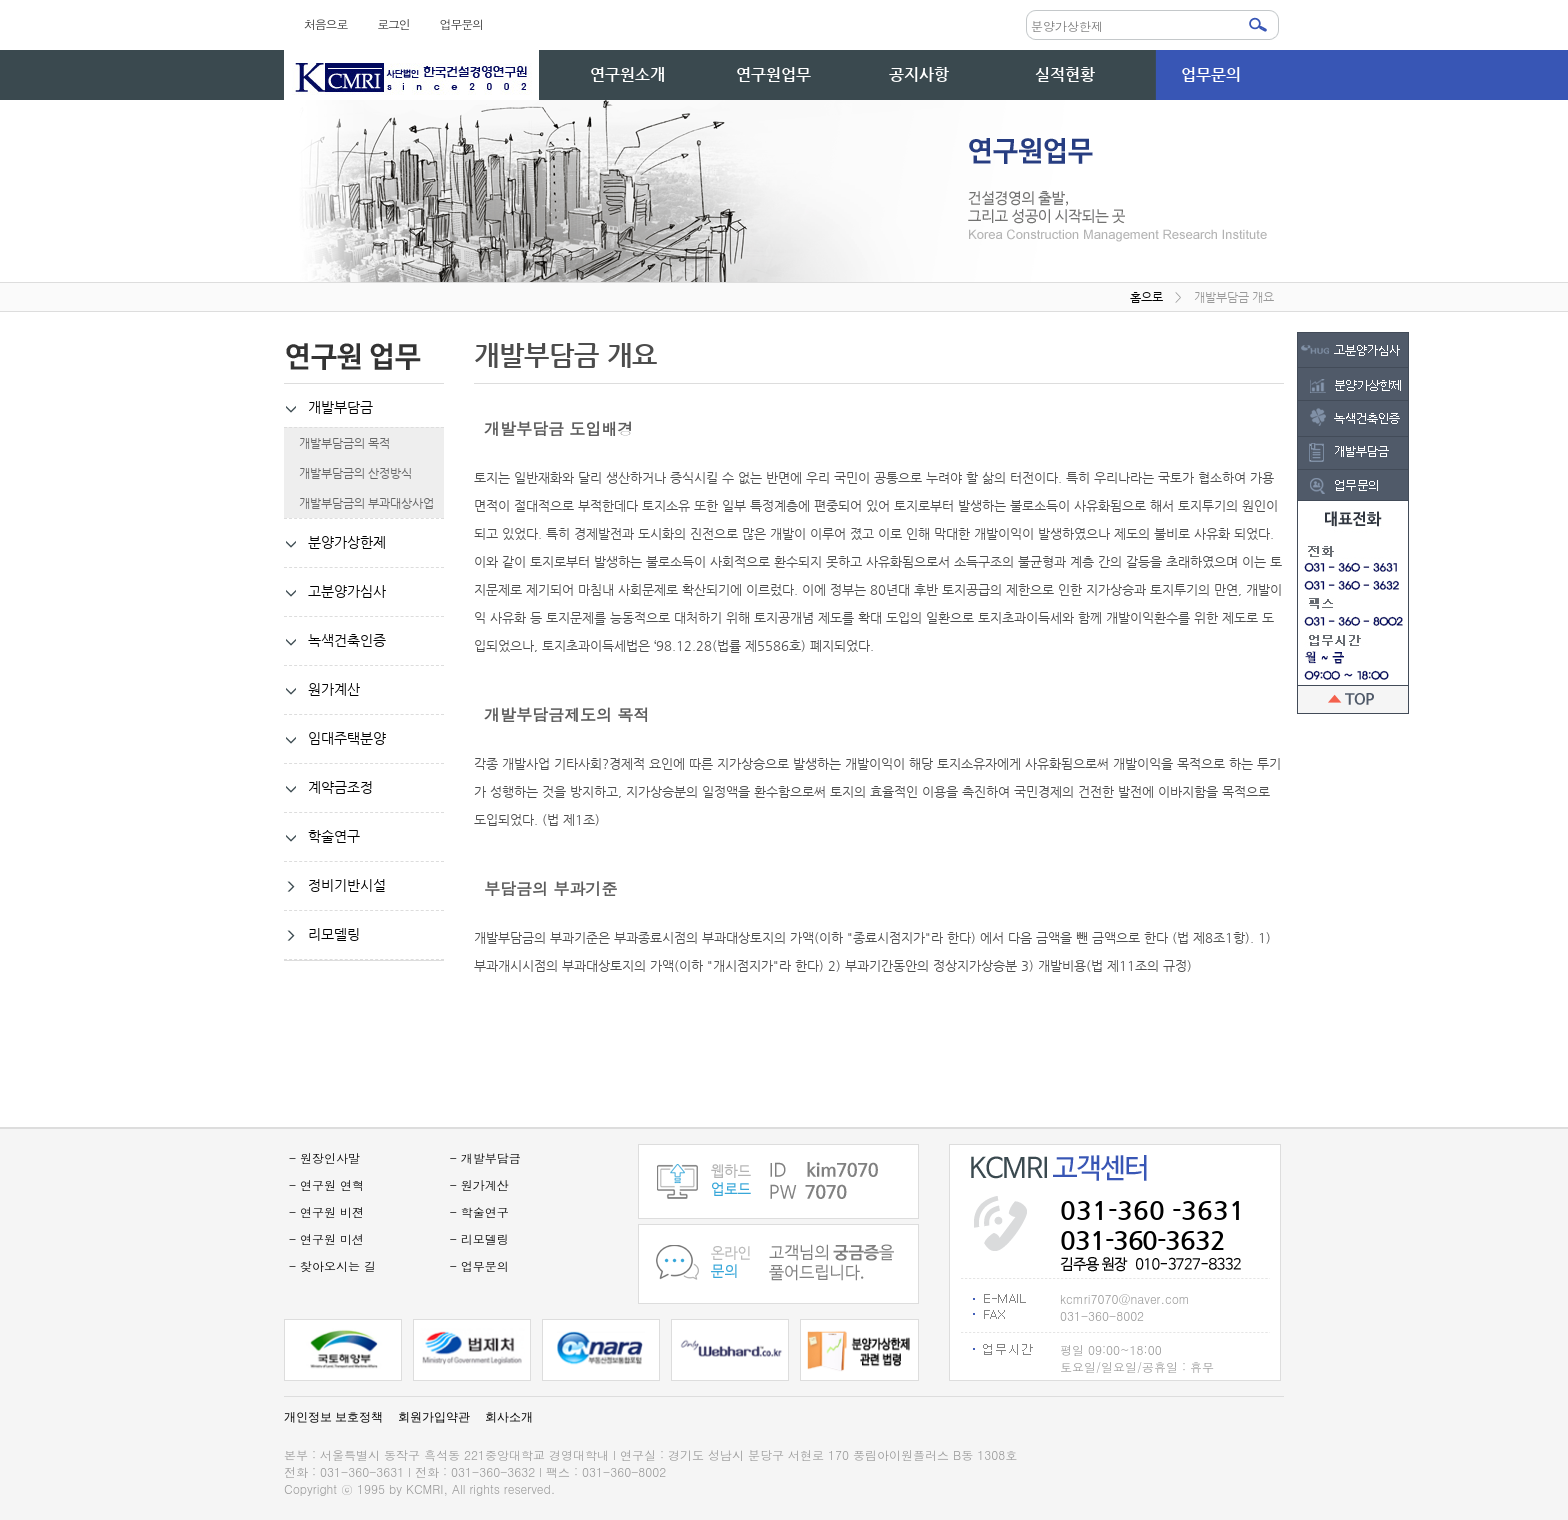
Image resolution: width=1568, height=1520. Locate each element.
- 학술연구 (479, 1211)
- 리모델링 (479, 1238)
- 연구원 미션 (326, 1238)
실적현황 (1065, 74)
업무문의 (461, 23)
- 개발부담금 (485, 1157)
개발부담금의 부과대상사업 (359, 503)
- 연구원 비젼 (326, 1211)
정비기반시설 (335, 886)
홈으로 (1146, 297)
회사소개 (509, 1417)
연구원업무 (773, 74)
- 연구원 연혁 (326, 1184)
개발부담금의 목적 (337, 443)
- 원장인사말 (324, 1157)
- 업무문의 (479, 1265)
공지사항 (919, 74)
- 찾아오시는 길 (332, 1265)
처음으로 (325, 23)
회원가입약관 (434, 1417)
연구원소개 (627, 74)
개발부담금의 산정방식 (348, 473)
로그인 (393, 23)
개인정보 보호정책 (333, 1417)
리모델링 (322, 935)
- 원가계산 (479, 1184)
